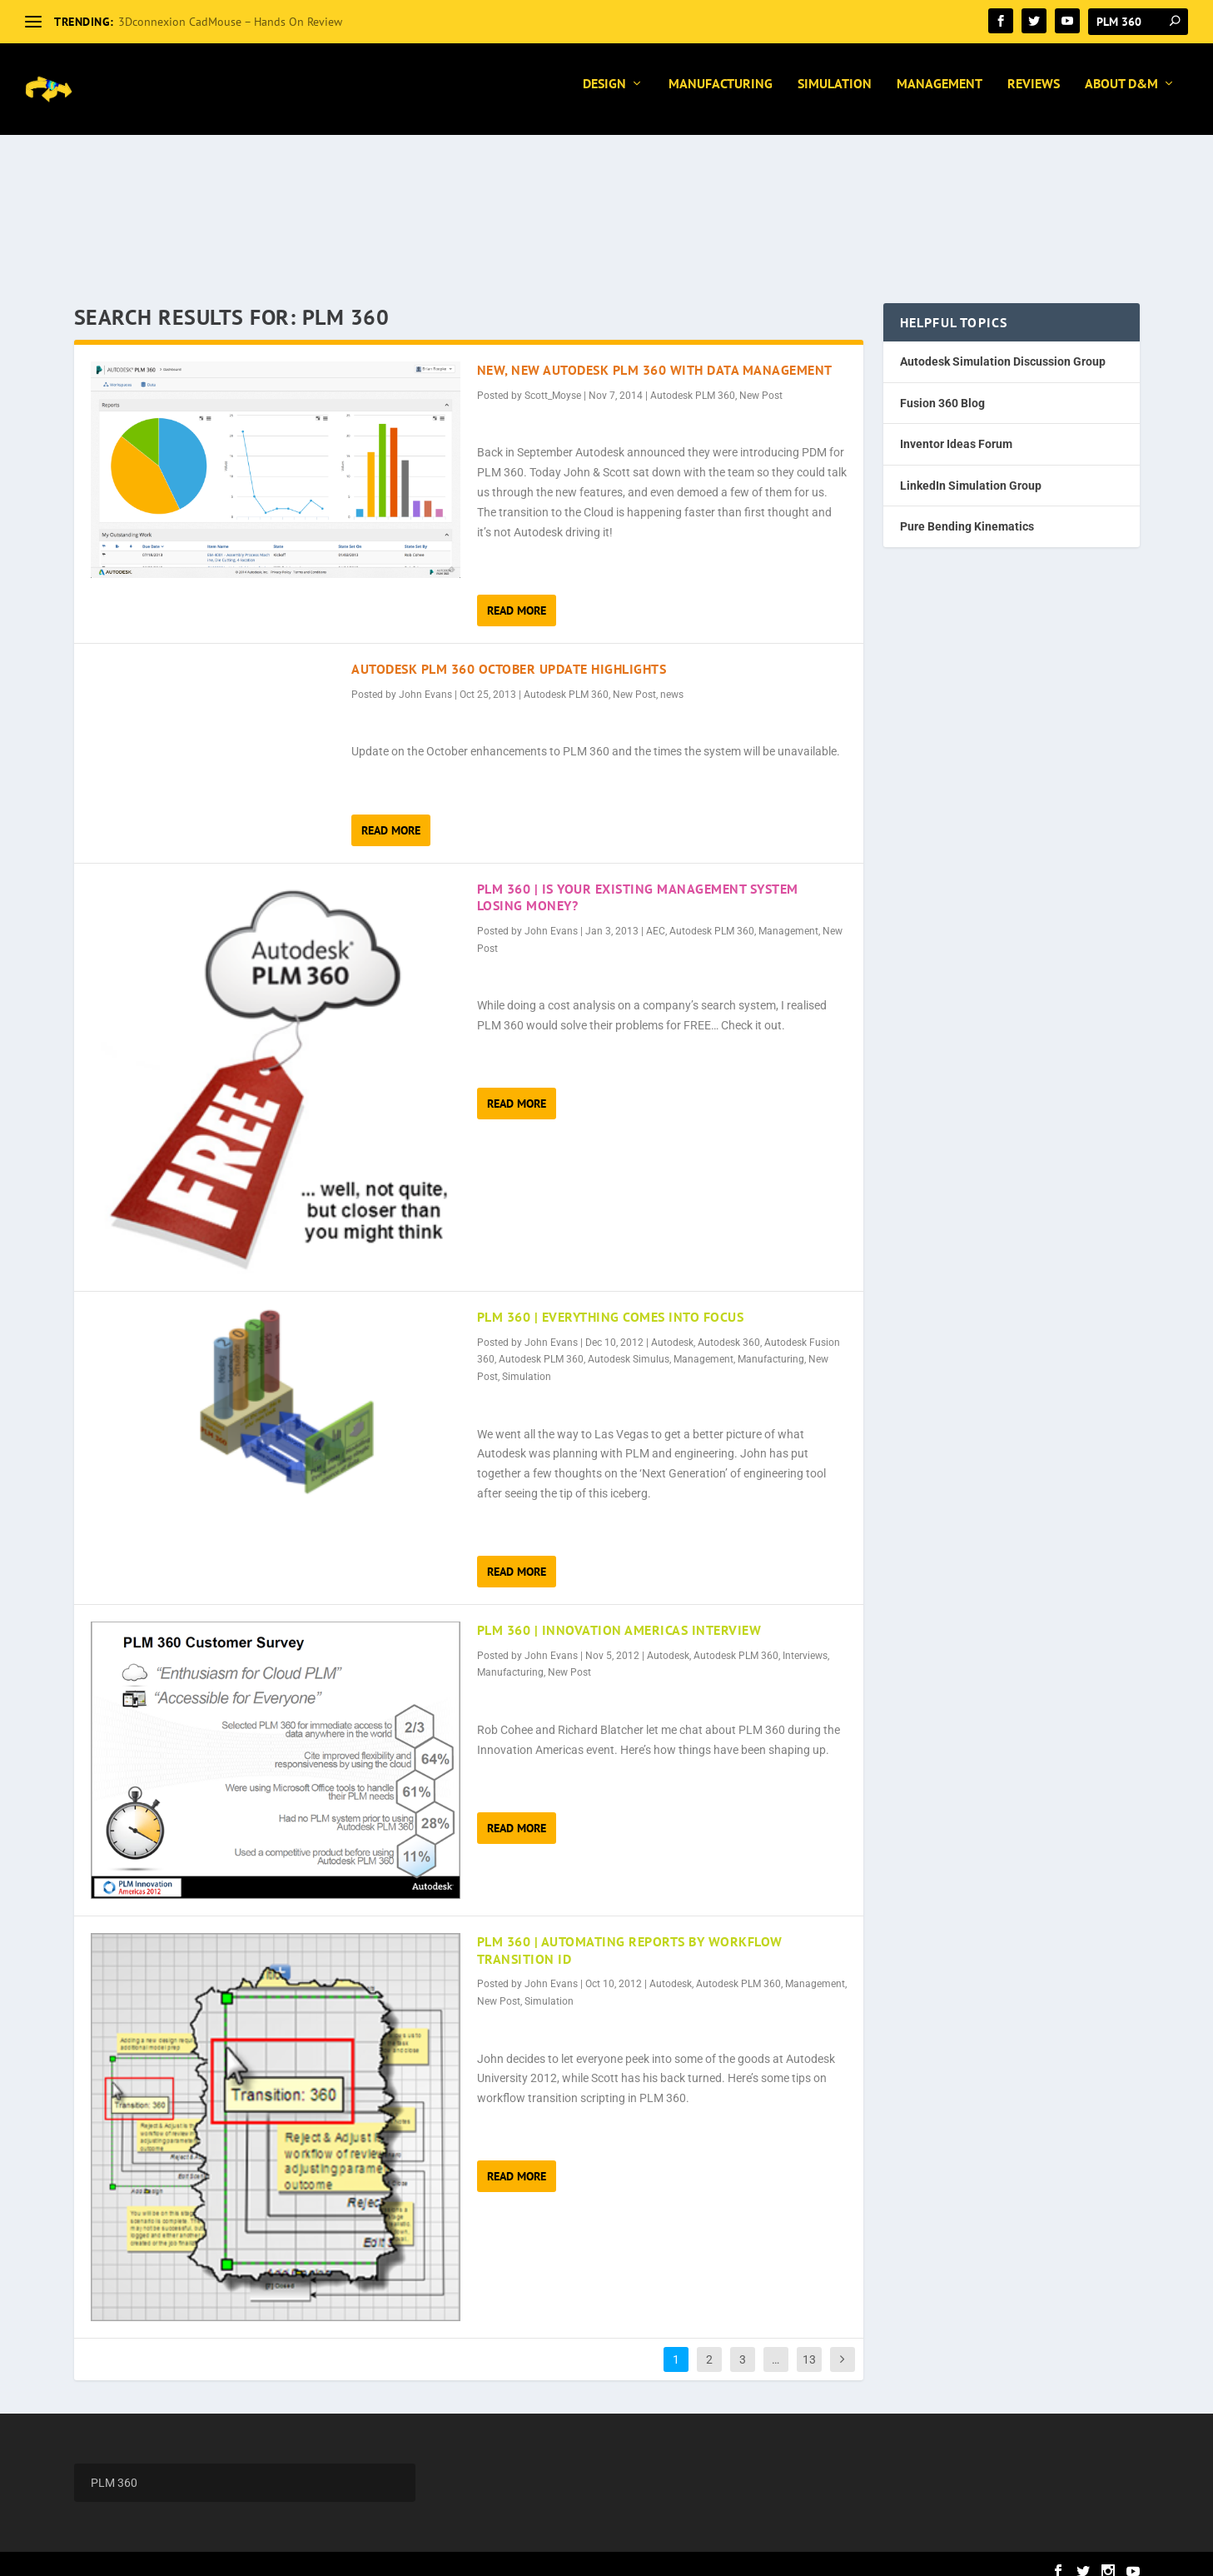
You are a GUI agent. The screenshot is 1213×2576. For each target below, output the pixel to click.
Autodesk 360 (729, 1327)
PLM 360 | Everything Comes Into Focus (610, 1301)
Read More (516, 595)
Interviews (805, 1641)
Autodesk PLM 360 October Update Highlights (508, 653)
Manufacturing (721, 95)
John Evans (425, 679)
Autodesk (672, 1327)
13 (809, 2344)
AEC (655, 916)
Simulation (835, 95)
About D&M (1121, 95)
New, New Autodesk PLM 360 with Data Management (655, 354)
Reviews (1033, 95)
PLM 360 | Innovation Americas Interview (619, 1615)
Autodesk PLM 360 (692, 380)
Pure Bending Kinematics (967, 511)
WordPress (313, 2556)
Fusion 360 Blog (942, 388)
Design (604, 95)
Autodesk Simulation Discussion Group (1003, 346)
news (672, 679)
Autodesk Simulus (628, 1344)
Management (939, 95)
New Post (761, 380)
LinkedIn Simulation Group (970, 470)
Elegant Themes (177, 2556)
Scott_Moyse (552, 380)
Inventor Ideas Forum (956, 429)
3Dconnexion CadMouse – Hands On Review (230, 21)
